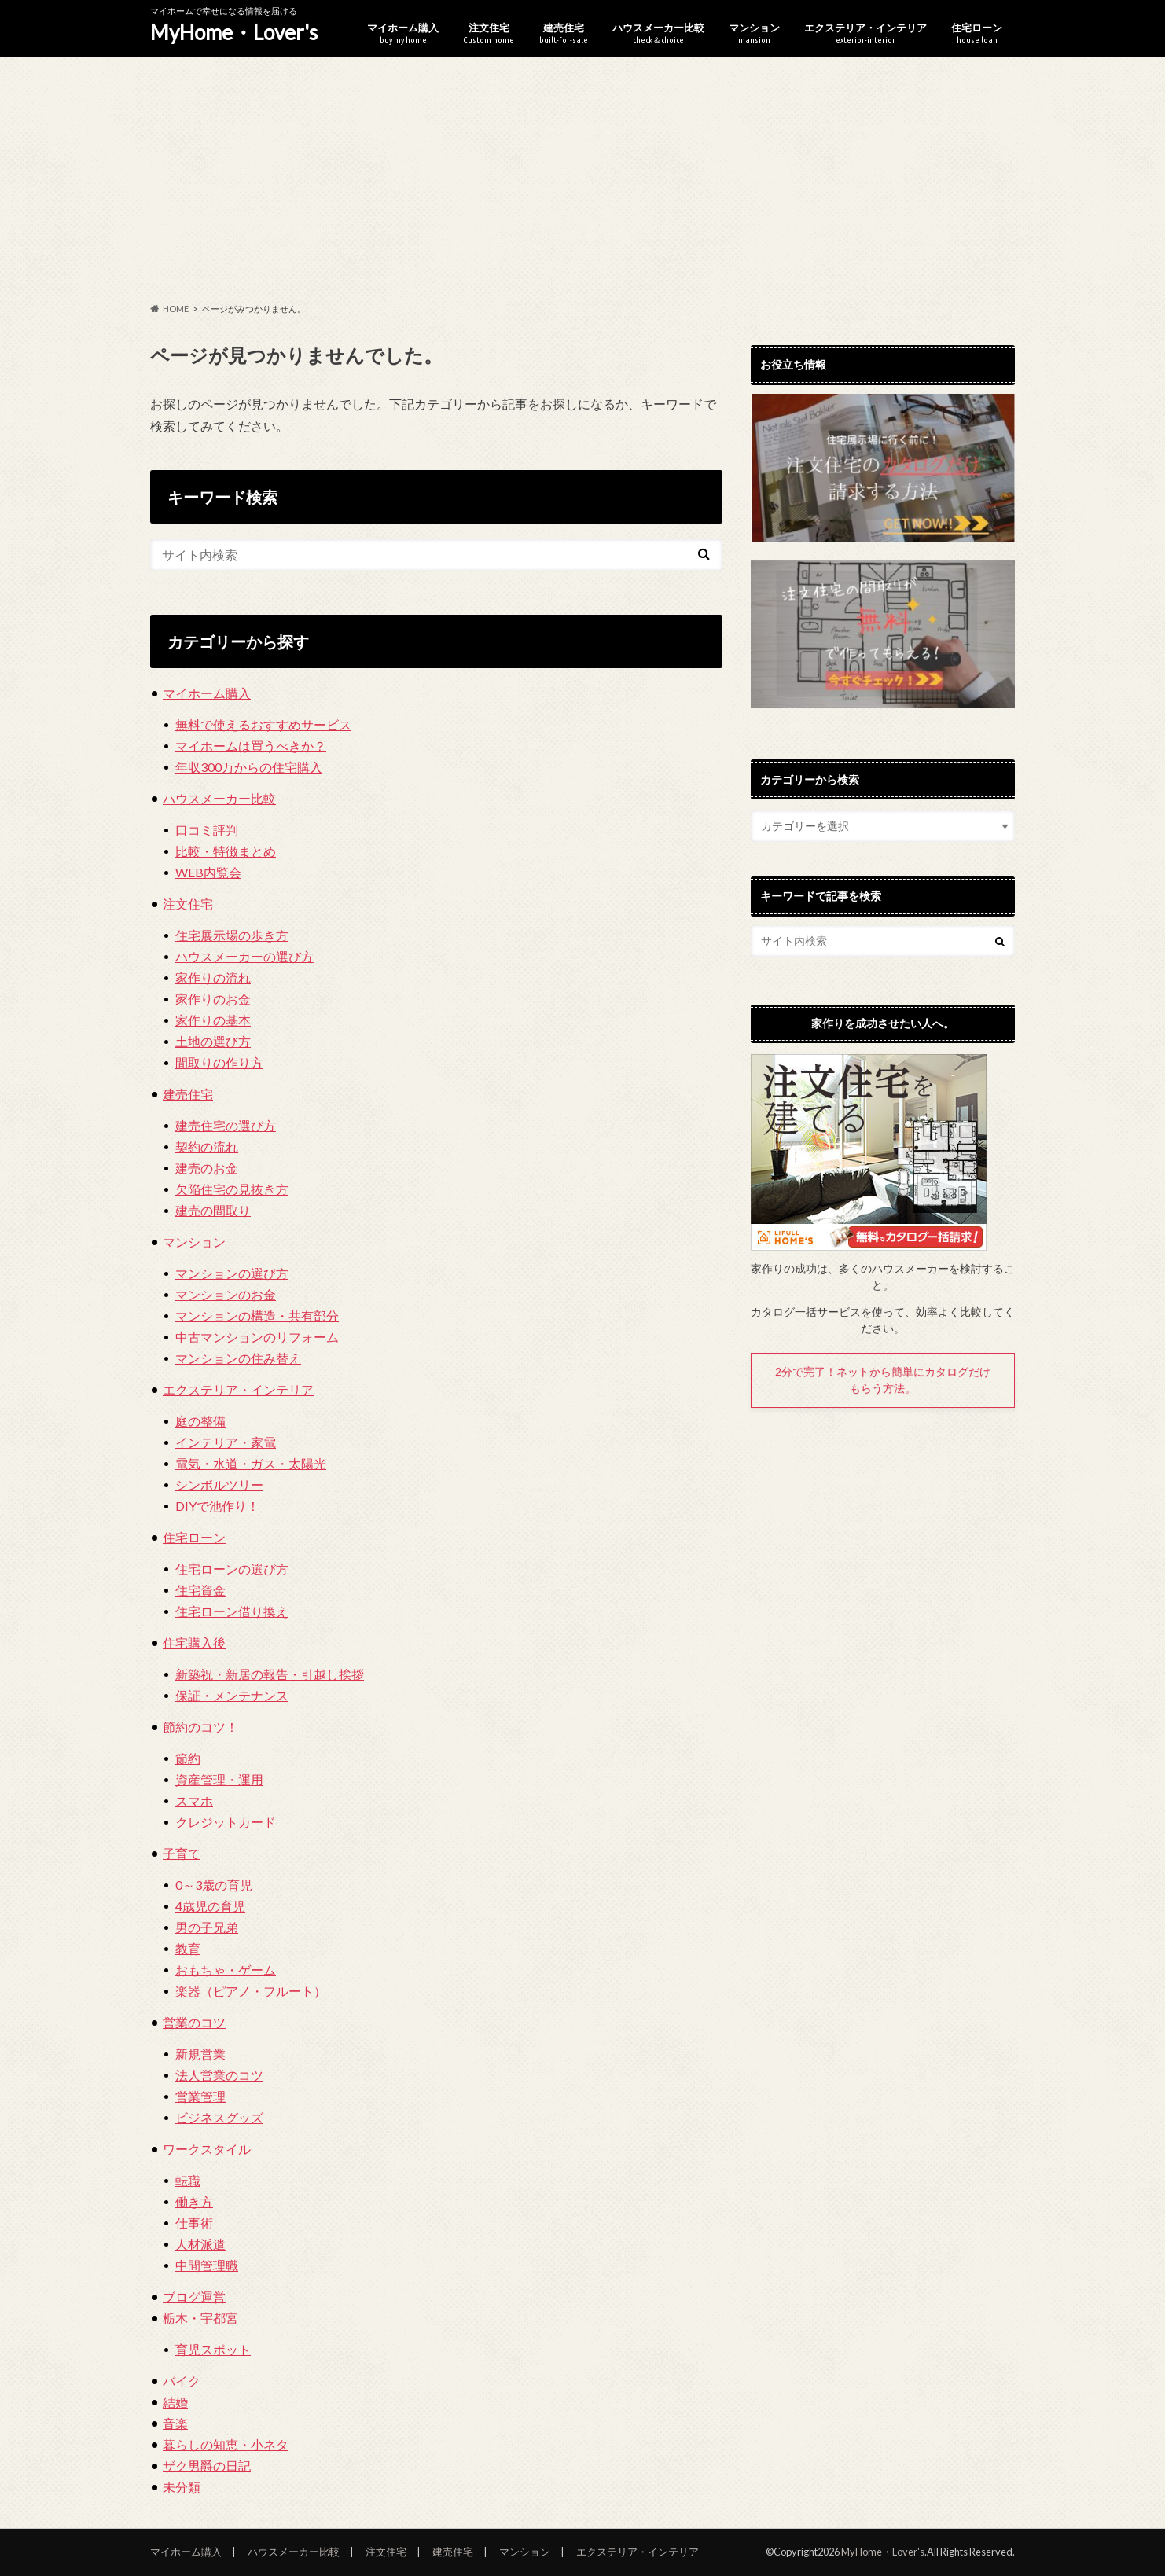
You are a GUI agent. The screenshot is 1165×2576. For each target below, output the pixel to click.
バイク (181, 2380)
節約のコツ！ (200, 1726)
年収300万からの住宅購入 (248, 766)
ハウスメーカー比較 (658, 33)
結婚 (175, 2401)
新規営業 (200, 2053)
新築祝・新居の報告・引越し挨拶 (269, 1673)
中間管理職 (206, 2265)
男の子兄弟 (206, 1927)
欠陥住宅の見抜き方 (231, 1188)
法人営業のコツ (219, 2074)
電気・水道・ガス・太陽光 (250, 1463)
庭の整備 (200, 1420)
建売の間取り (213, 1210)
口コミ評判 (206, 829)
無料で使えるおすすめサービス (263, 724)
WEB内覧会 (208, 872)
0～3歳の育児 (213, 1884)
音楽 (175, 2423)
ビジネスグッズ (219, 2117)
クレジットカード (225, 1821)
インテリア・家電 (225, 1442)
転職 (187, 2180)
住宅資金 (200, 1589)
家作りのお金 (213, 998)
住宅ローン (976, 33)
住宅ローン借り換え (231, 1611)
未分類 (181, 2486)
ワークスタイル (207, 2148)
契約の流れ (206, 1146)
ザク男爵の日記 (207, 2465)
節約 (187, 1758)
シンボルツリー (219, 1484)
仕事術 (194, 2222)
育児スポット (213, 2349)
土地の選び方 (213, 1041)
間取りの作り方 (219, 1062)
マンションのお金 (225, 1294)
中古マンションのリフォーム (257, 1336)
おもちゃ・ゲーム (225, 1969)
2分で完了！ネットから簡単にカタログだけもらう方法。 (882, 1380)
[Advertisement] (582, 180)
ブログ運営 (194, 2296)
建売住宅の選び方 (225, 1125)
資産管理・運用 (219, 1779)
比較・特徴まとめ (225, 850)
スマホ (194, 1800)
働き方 (194, 2201)
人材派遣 (200, 2243)
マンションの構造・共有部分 (257, 1315)
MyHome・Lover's (234, 32)
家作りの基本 (213, 1019)
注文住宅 (488, 33)
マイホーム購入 (403, 33)
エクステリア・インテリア (865, 33)
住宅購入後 (194, 1642)
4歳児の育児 (210, 1905)
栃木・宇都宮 (200, 2317)
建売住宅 (563, 33)
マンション (754, 33)
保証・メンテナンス (231, 1695)
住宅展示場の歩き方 (231, 935)
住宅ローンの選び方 (231, 1568)
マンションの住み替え (238, 1357)
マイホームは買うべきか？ (250, 745)
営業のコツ (194, 2022)
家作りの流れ (213, 977)
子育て (181, 1853)
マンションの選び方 (231, 1273)
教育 (187, 1948)
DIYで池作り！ (217, 1505)
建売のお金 (206, 1167)
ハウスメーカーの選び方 (244, 956)
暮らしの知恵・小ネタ (225, 2444)
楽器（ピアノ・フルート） (250, 1990)
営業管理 (200, 2096)
